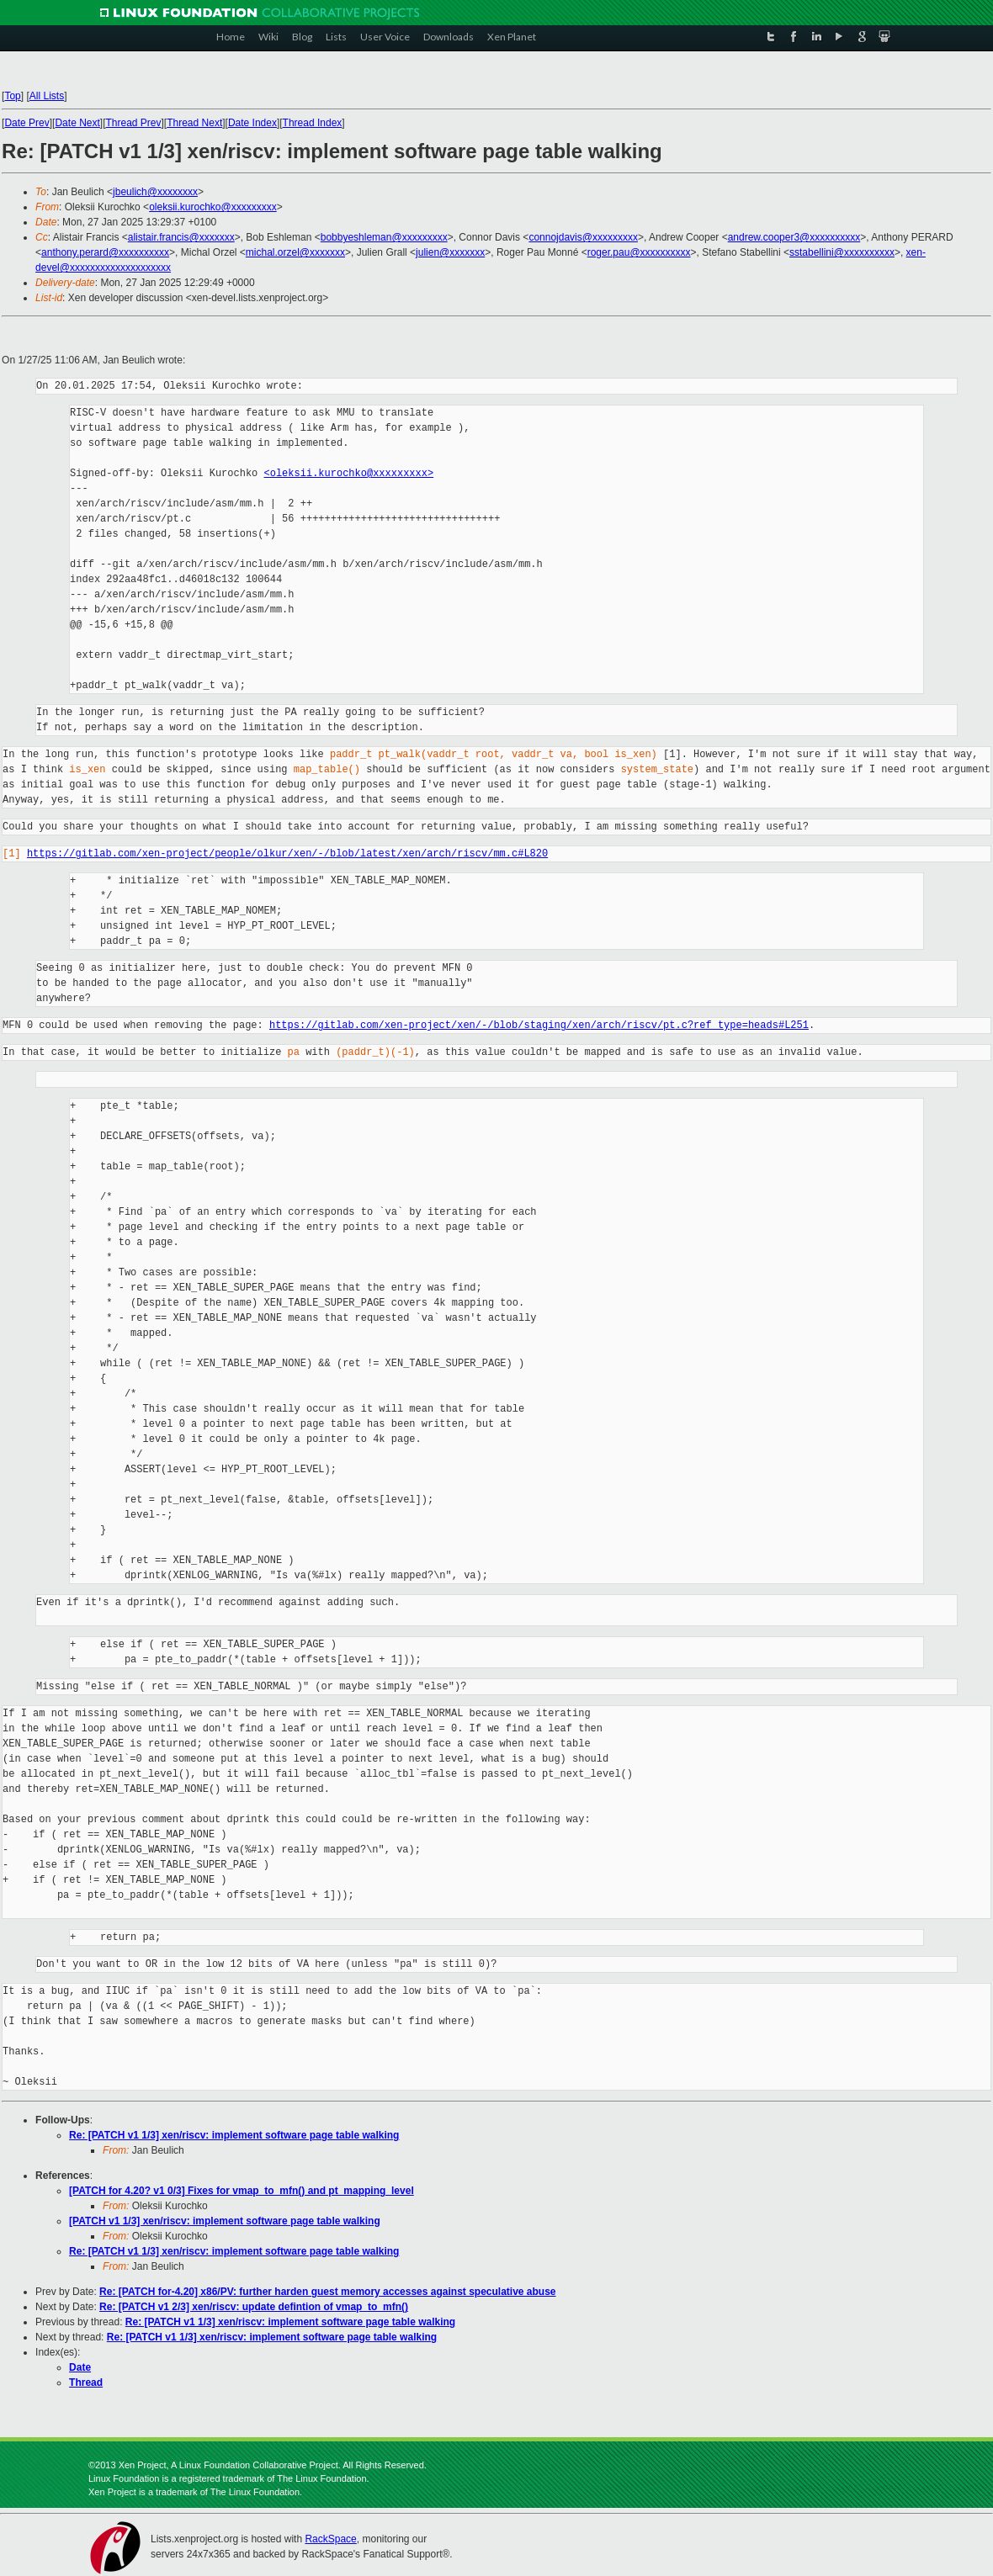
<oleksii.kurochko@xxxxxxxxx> (349, 473)
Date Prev (27, 123)
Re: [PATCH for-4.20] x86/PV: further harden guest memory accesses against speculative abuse (327, 2292)
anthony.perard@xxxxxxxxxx (105, 252)
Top (13, 96)
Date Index (252, 123)
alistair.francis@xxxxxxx (181, 237)
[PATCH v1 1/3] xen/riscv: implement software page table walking (224, 2221)
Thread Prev (134, 123)
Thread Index (313, 123)
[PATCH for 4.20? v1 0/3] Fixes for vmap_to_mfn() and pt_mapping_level (241, 2191)
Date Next (78, 123)
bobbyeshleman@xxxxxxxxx (384, 237)
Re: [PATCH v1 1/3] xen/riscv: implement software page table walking (234, 2135)
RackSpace (330, 2539)
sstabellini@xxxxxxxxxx (842, 252)
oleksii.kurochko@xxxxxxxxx (213, 207)
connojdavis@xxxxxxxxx (583, 237)
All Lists (46, 96)
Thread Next (194, 123)
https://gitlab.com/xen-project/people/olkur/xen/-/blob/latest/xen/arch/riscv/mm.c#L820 (287, 853)
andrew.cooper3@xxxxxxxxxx (794, 237)
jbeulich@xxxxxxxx (155, 192)
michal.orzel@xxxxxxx (295, 252)
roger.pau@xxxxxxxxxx (639, 252)
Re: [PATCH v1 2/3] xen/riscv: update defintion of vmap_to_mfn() (253, 2307)
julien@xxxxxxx (450, 252)
